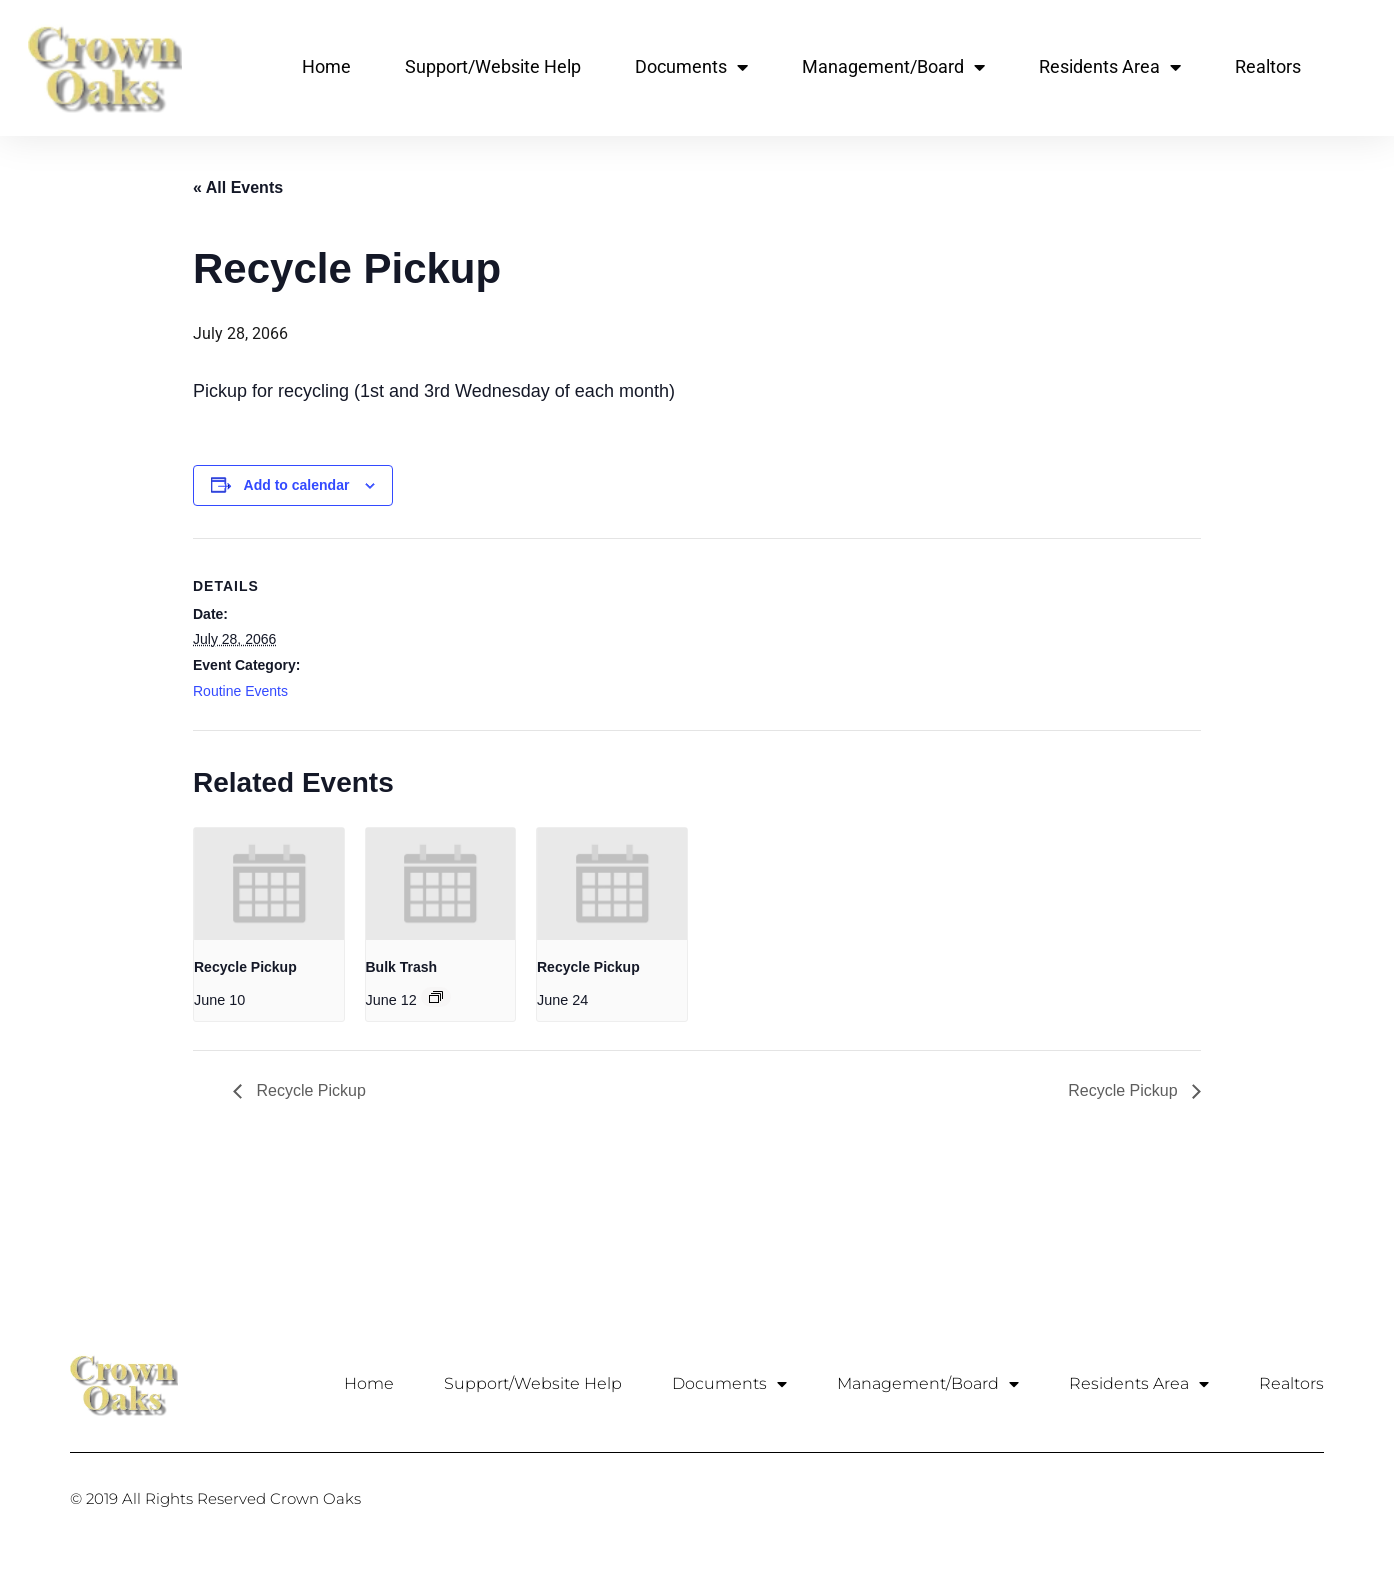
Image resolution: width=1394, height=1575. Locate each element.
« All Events (238, 187)
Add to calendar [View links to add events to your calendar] (297, 485)
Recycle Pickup (245, 967)
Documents (691, 67)
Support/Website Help (493, 66)
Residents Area (1110, 67)
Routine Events (240, 691)
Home (326, 66)
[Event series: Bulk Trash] (436, 997)
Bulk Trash (402, 967)
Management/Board (893, 67)
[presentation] (269, 884)
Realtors (1268, 66)
